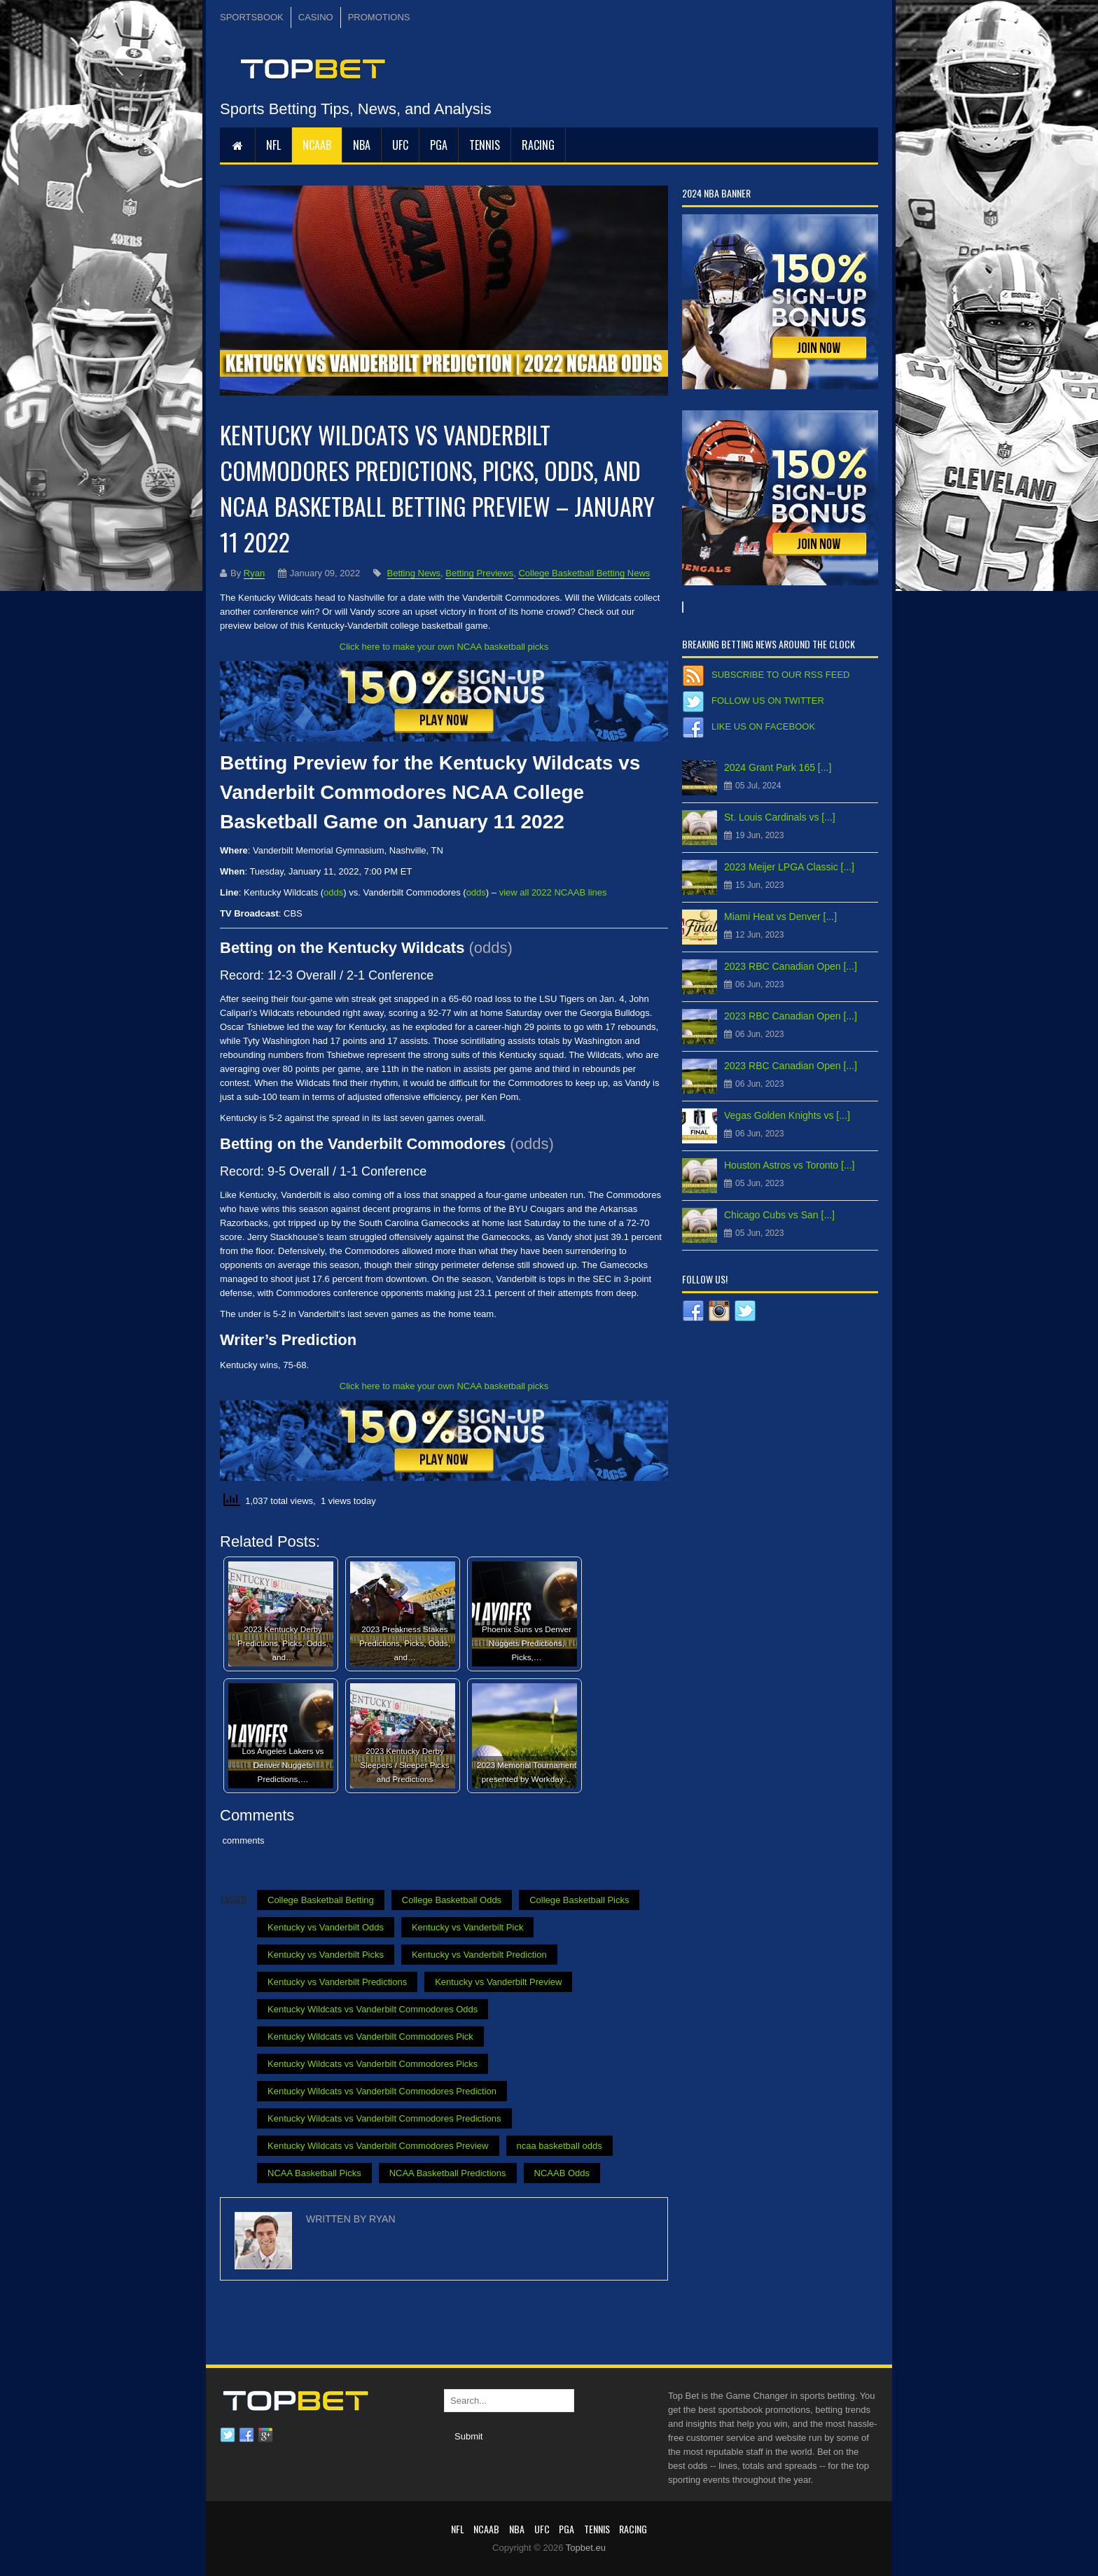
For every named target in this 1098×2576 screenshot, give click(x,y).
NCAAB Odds (562, 2173)
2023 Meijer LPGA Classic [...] (789, 866)
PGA (438, 145)
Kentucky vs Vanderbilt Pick (467, 1927)
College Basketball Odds (451, 1900)
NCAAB (317, 145)
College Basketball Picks (579, 1900)
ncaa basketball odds (559, 2145)
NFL (273, 145)
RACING (538, 145)
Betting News (414, 573)
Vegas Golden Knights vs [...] (787, 1115)
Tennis (484, 145)
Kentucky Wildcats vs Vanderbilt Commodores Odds (372, 2009)
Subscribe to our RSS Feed (780, 674)
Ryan (254, 573)
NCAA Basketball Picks (314, 2173)
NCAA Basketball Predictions (447, 2173)
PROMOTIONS (379, 17)
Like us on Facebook (763, 726)
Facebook (246, 2435)
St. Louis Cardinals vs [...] (779, 817)
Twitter (227, 2435)
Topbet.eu (586, 2547)
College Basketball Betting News (584, 573)
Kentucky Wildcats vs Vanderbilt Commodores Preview (378, 2145)
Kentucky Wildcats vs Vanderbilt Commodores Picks (372, 2064)
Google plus (265, 2435)
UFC (400, 145)
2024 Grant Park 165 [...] (777, 767)
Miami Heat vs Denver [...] (780, 916)
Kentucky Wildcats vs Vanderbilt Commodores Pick (370, 2036)
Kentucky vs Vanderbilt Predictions (337, 1982)
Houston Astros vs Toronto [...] (789, 1165)
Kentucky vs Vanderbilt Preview (498, 1982)
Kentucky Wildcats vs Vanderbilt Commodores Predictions (384, 2118)
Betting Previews (479, 573)
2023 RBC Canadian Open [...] (790, 966)
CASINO (315, 17)
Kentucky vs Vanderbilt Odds (325, 1927)
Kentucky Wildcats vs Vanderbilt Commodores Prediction (381, 2091)
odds (333, 892)
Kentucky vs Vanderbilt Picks (325, 1954)
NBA (361, 145)
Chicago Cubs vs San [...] (779, 1214)
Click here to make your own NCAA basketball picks (444, 646)
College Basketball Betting (320, 1900)
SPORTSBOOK (252, 17)
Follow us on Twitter (767, 700)
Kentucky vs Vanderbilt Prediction (479, 1954)
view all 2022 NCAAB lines (553, 892)
